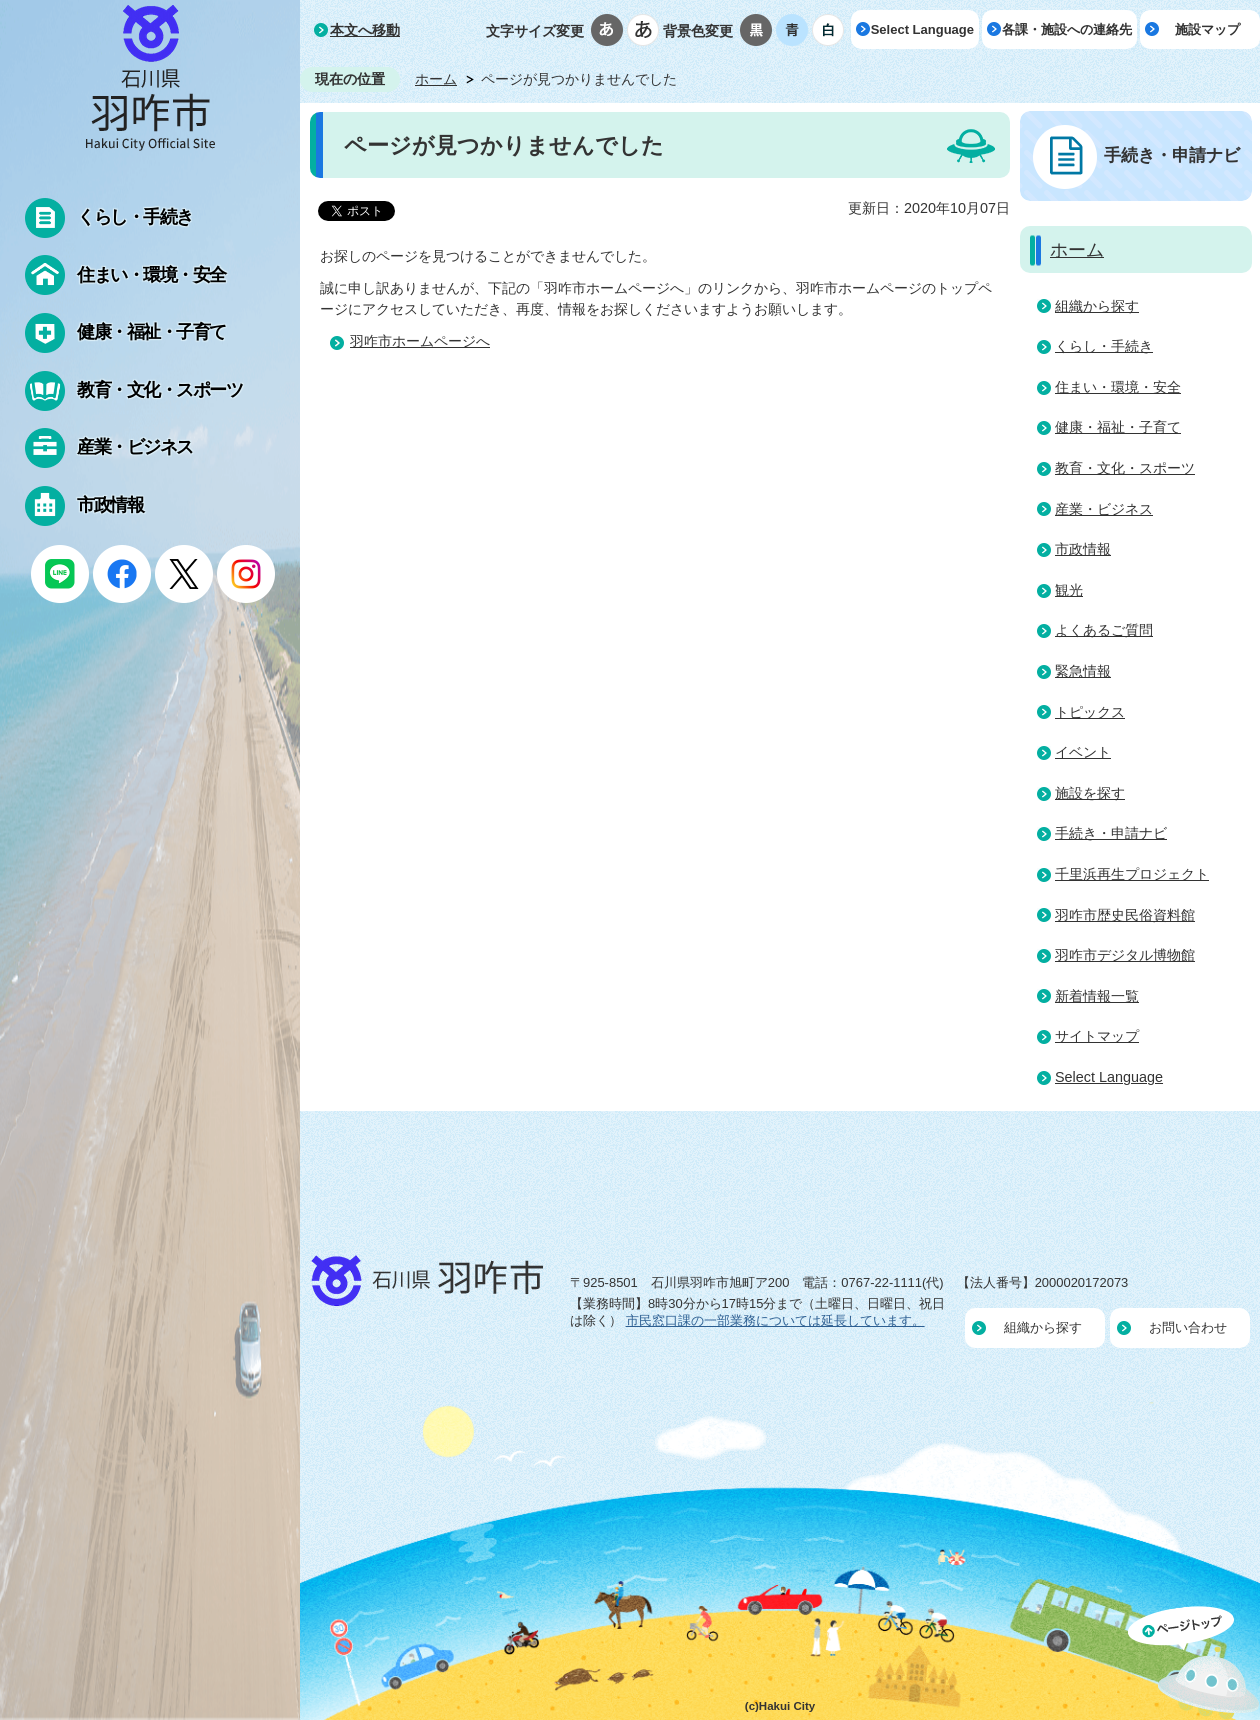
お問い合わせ (1188, 1327)
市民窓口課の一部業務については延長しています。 (775, 1320)
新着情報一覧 (1097, 996)
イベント (1083, 752)
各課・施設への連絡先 (1067, 29)
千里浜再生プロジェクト (1132, 874)
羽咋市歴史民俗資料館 (1125, 915)
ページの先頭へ (1194, 1663)
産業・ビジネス (1104, 509)
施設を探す (1090, 793)
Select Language (922, 29)
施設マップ (1207, 29)
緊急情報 (1083, 671)
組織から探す (1097, 306)
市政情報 (1083, 549)
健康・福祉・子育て (1118, 427)
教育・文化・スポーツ (1125, 468)
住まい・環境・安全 (1118, 387)
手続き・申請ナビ (1172, 155)
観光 (1069, 590)
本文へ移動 (365, 30)
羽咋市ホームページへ (420, 341)
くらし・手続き (1104, 346)
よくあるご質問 (1104, 630)
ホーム (436, 79)
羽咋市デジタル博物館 (1125, 955)
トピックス (1090, 712)
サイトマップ (1097, 1036)
